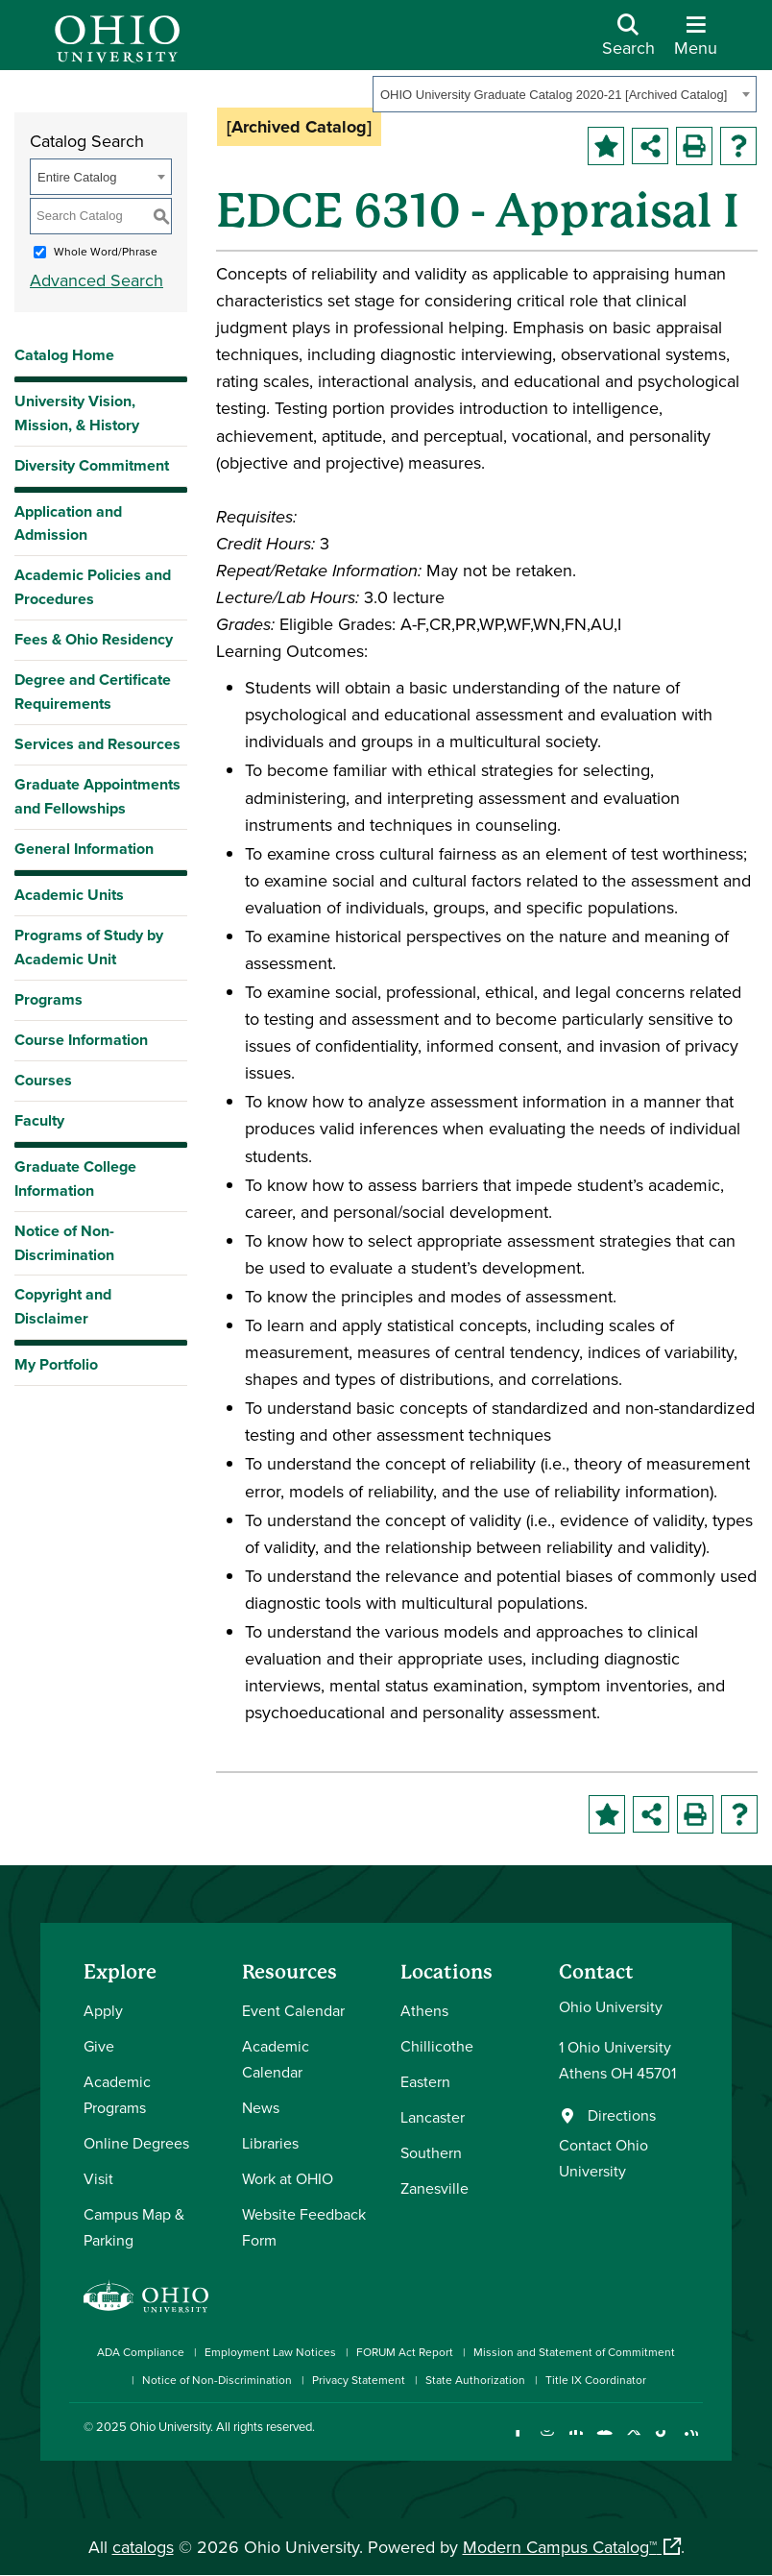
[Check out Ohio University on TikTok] (662, 2442)
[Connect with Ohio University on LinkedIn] (576, 2442)
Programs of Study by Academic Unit (88, 947)
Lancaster (432, 2116)
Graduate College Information (75, 1178)
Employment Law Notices (270, 2352)
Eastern (425, 2081)
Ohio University (170, 2426)
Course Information (81, 1040)
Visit (98, 2178)
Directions (622, 2115)
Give (99, 2045)
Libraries (270, 2142)
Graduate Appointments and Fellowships (97, 796)
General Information (84, 849)
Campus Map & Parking (134, 2226)
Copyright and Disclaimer (62, 1306)
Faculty (39, 1120)
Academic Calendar (275, 2058)
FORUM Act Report (404, 2352)
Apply (103, 2010)
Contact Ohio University (603, 2157)
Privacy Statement (358, 2379)
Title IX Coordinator (595, 2379)
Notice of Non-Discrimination (64, 1243)
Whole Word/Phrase (105, 251)
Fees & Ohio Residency (93, 639)
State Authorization (475, 2379)
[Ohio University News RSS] (691, 2442)
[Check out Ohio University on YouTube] (604, 2442)
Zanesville (434, 2188)
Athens (424, 2010)
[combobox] (565, 94)
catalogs (143, 2547)
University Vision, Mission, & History (76, 413)
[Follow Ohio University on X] (633, 2442)
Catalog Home (64, 355)
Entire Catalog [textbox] (76, 177)
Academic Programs (117, 2094)
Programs (48, 999)
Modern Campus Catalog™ (560, 2547)
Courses (43, 1080)
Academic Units (69, 895)
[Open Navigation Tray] (695, 42)
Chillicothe (436, 2045)
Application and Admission (68, 523)
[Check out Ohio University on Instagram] (547, 2442)
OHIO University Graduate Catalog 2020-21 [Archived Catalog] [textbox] (553, 94)
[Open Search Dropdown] (628, 42)
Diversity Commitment (91, 465)
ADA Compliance (140, 2352)
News (260, 2107)
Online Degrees (136, 2142)
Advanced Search (96, 280)
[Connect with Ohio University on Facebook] (518, 2442)
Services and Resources (97, 744)
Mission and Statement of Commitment (574, 2352)
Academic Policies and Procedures (92, 587)
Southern (431, 2152)
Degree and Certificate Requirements (92, 691)
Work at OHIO (287, 2178)
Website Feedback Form (304, 2226)
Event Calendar (293, 2010)
